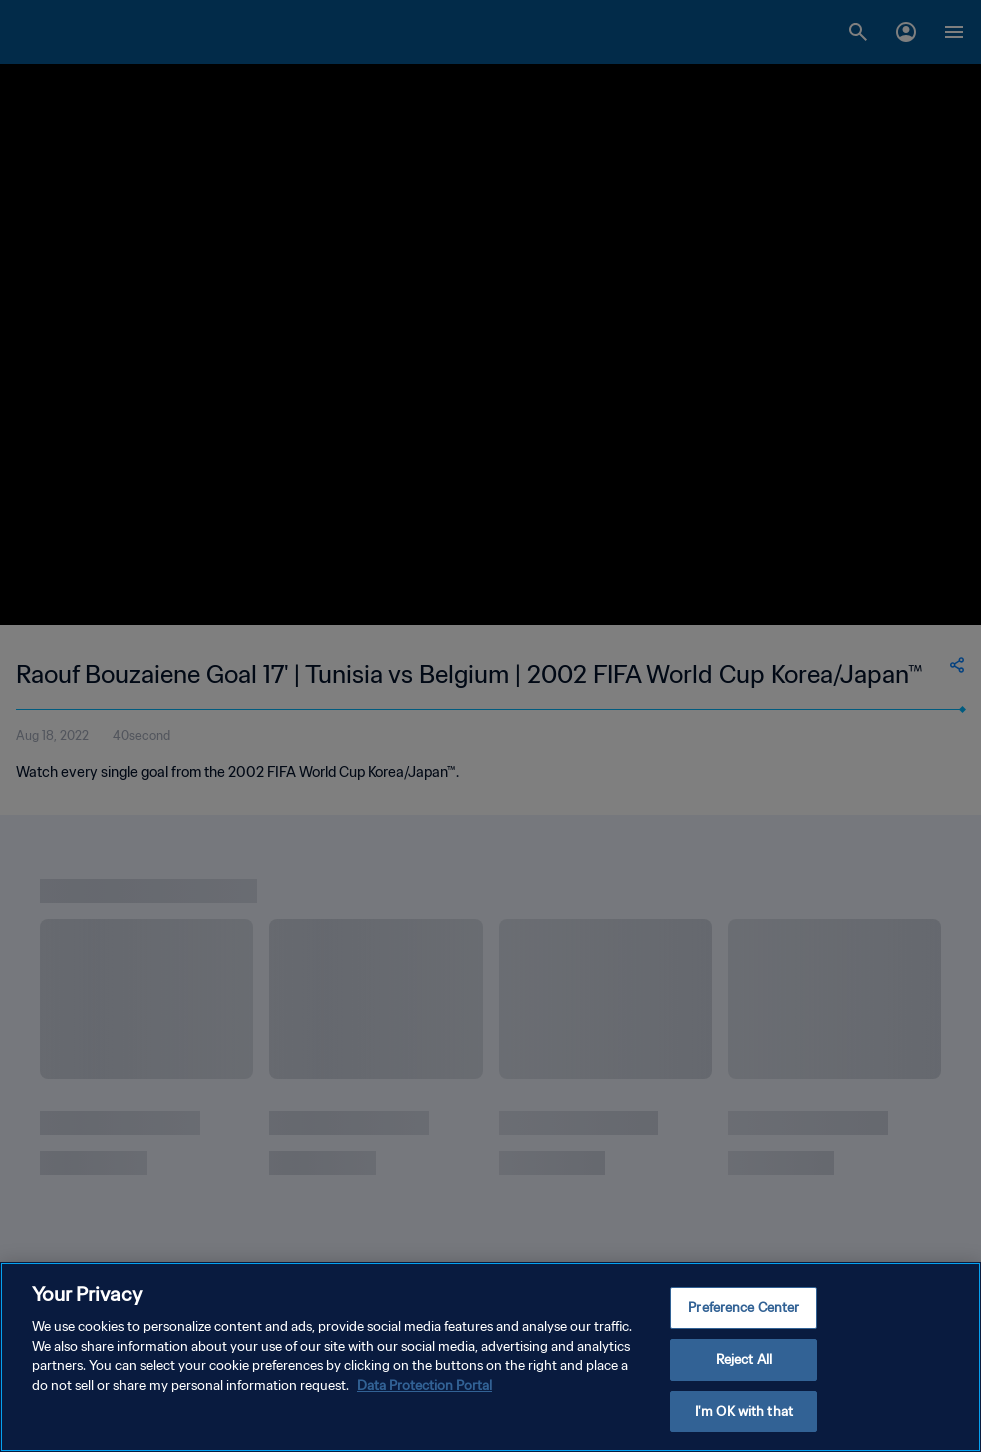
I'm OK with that (744, 1413)
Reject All (744, 1362)
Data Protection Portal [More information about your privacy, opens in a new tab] (424, 1388)
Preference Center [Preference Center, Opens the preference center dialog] (743, 1310)
